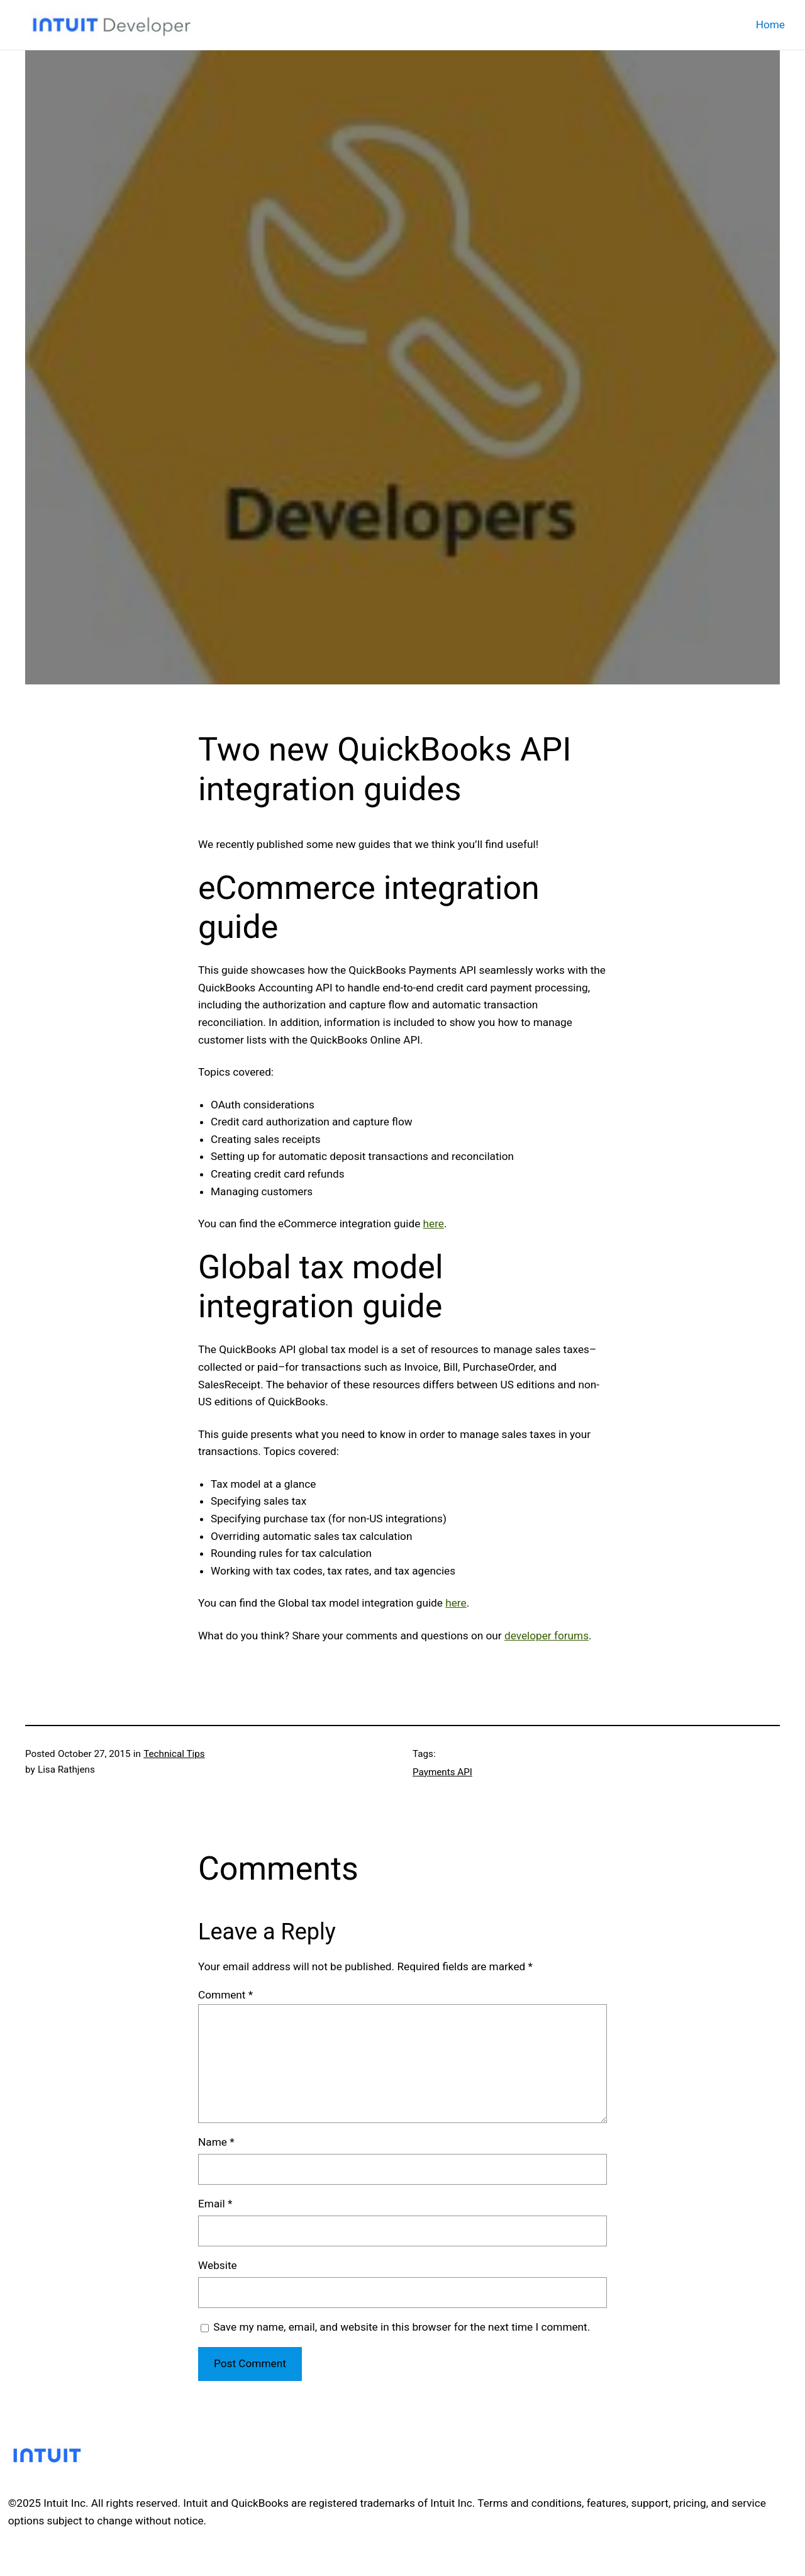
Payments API (442, 1772)
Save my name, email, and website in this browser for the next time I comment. (401, 2327)
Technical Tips (173, 1753)
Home (770, 24)
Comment (225, 1994)
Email (215, 2203)
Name (216, 2142)
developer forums (546, 1635)
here (433, 1223)
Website (217, 2265)
